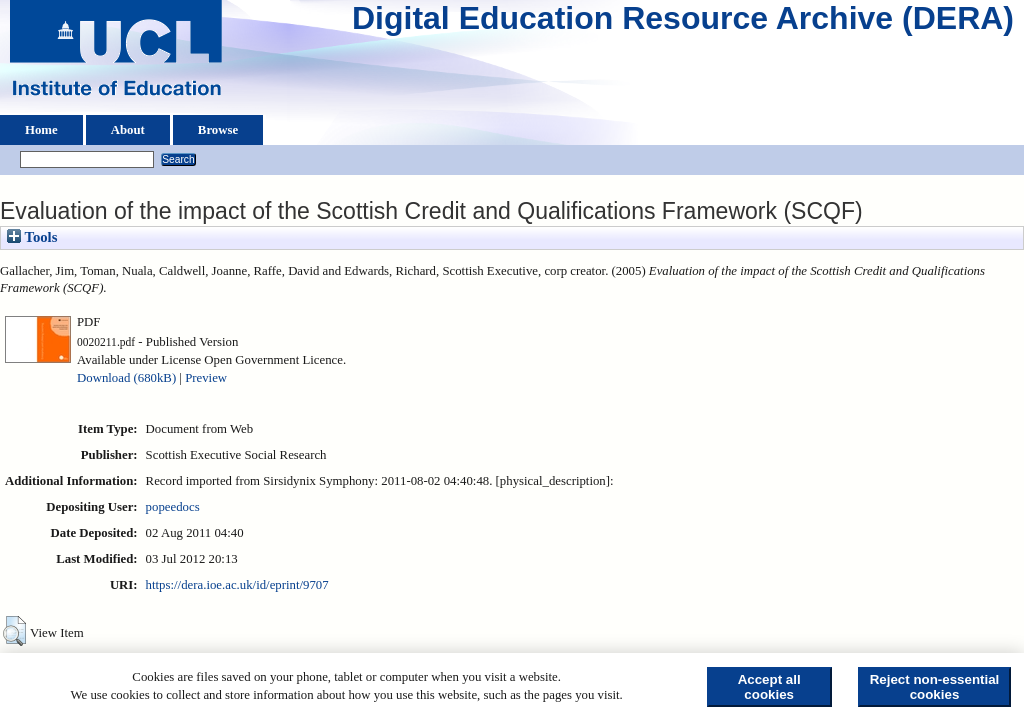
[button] (14, 631)
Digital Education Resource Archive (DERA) (683, 23)
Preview (206, 378)
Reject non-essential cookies (935, 687)
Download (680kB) (126, 378)
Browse (218, 130)
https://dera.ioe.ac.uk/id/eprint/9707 (237, 585)
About (128, 130)
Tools (32, 237)
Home (41, 130)
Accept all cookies (769, 687)
